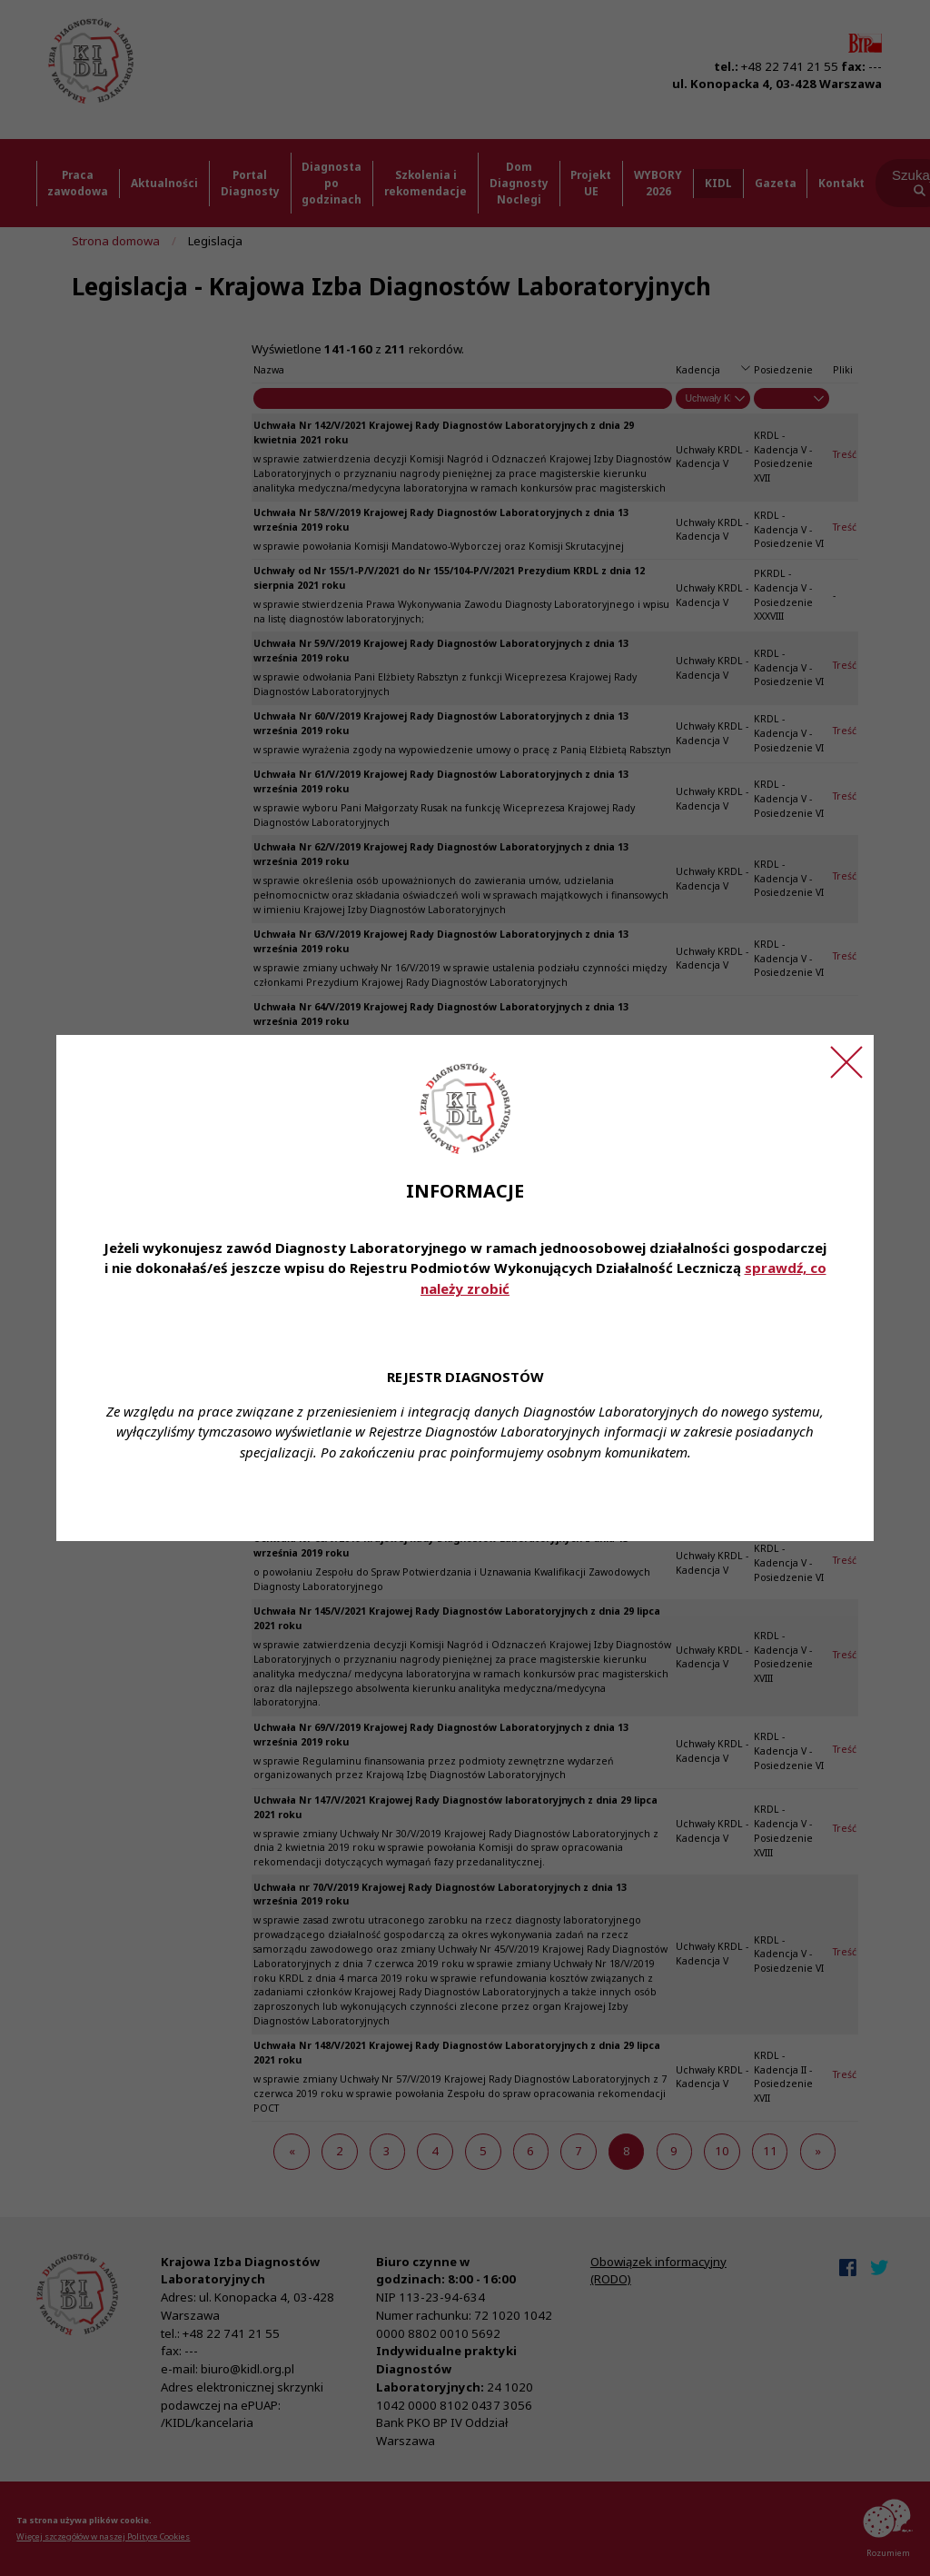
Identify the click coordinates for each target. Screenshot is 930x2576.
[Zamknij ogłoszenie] (846, 1062)
